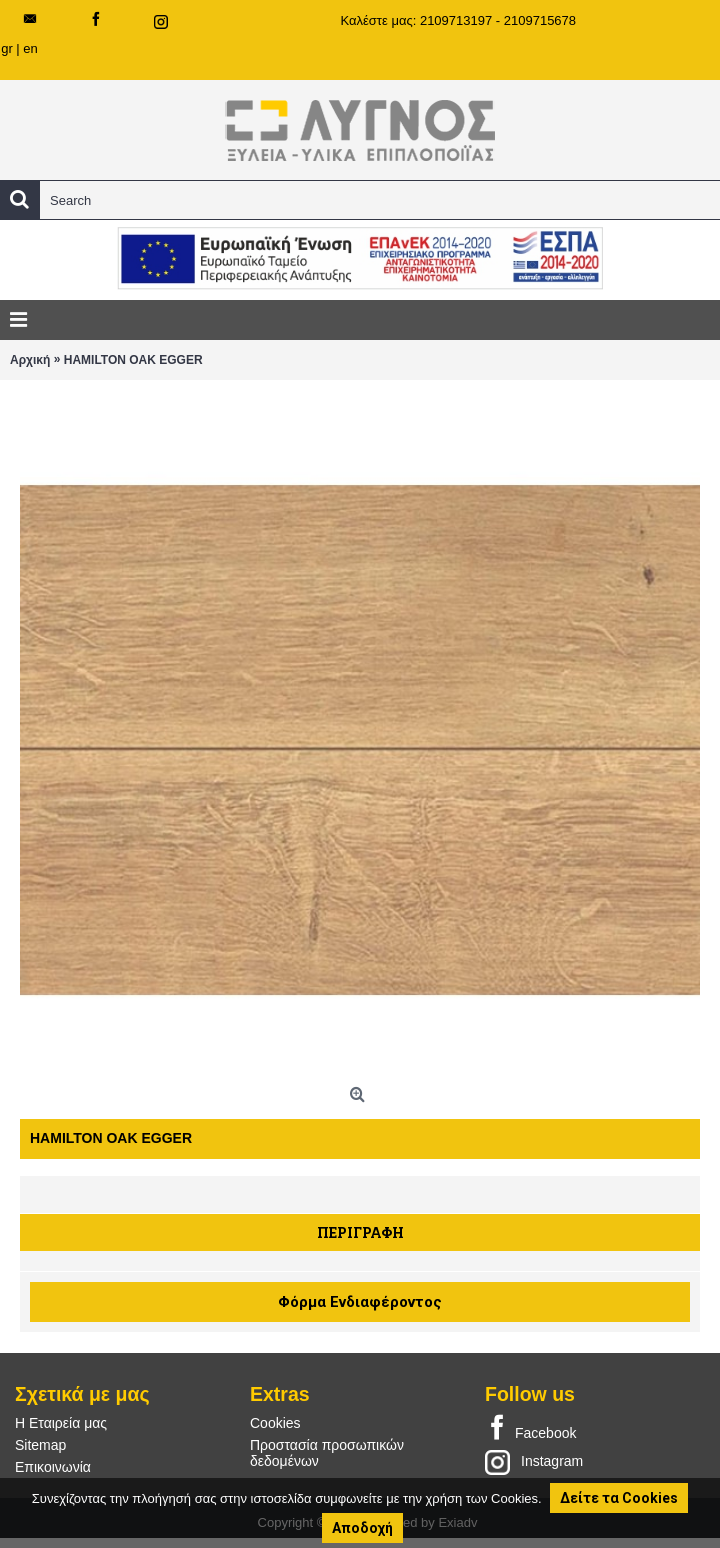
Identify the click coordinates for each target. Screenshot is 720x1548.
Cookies (275, 1423)
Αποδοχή (362, 1528)
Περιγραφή (360, 1232)
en (30, 48)
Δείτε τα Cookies (619, 1498)
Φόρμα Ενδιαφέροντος (360, 1302)
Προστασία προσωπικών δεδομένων (327, 1453)
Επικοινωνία (53, 1467)
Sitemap (40, 1445)
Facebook (530, 1429)
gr (7, 48)
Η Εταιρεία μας (61, 1423)
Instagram (534, 1462)
